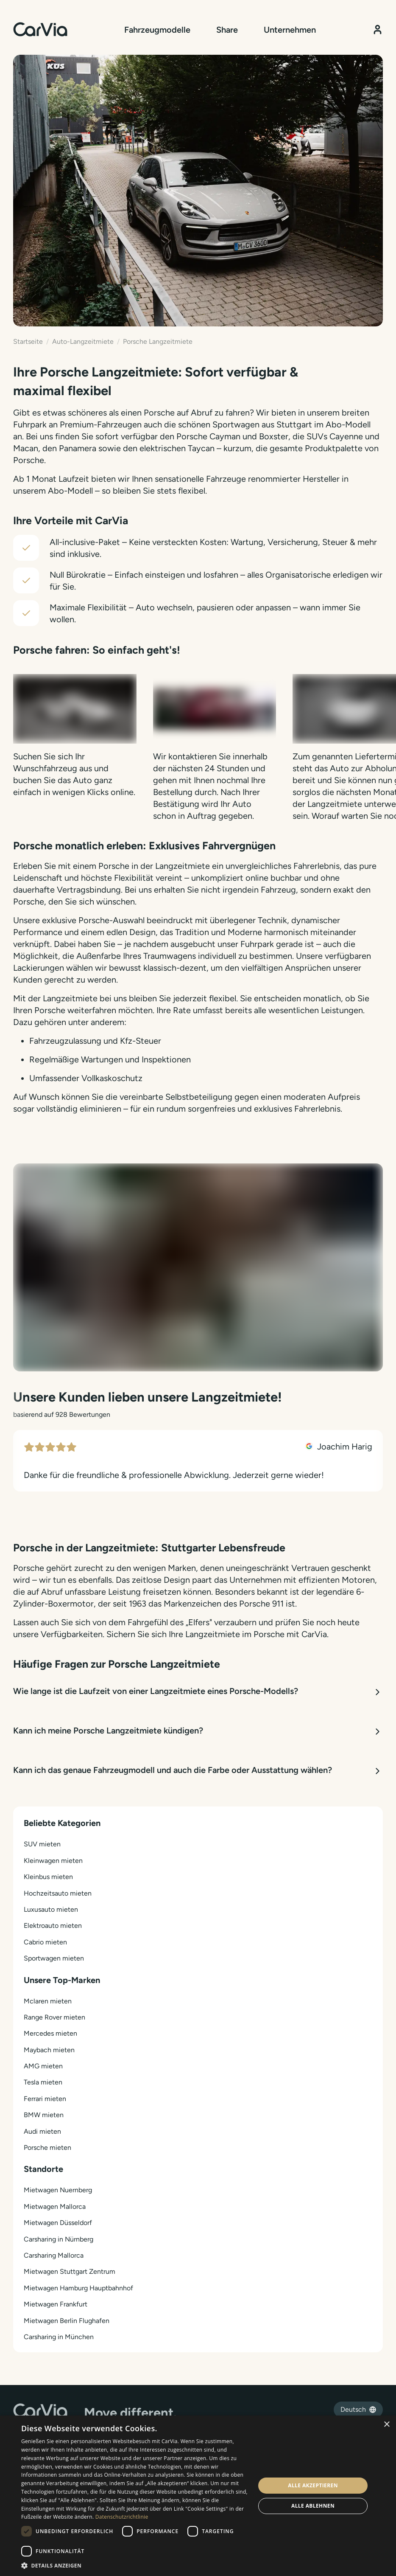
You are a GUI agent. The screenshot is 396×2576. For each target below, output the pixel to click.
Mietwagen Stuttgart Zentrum (69, 2271)
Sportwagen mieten (54, 1958)
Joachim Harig (338, 1446)
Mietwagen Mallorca (55, 2206)
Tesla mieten (43, 2082)
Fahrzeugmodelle (157, 30)
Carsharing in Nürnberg (58, 2239)
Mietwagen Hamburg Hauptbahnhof (78, 2288)
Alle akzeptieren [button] (313, 2485)
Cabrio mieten (45, 1942)
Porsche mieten (47, 2147)
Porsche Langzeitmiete (157, 341)
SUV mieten (42, 1844)
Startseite (28, 341)
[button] (134, 2565)
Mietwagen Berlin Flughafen (66, 2321)
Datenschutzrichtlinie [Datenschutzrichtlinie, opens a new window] (121, 2516)
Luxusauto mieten (51, 1909)
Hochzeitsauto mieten (58, 1893)
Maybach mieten (49, 2050)
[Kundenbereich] (377, 29)
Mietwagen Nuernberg (58, 2190)
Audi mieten (42, 2131)
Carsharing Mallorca (54, 2255)
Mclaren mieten (48, 2001)
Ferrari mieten (45, 2099)
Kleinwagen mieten (53, 1861)
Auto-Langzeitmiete (83, 341)
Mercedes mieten (50, 2033)
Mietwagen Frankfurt (55, 2304)
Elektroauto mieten (53, 1925)
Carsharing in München (59, 2337)
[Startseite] (40, 29)
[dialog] (198, 2496)
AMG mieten (43, 2066)
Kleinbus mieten (48, 1877)
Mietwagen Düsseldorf (58, 2223)
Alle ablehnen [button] (313, 2505)
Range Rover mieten (54, 2017)
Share (227, 30)
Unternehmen (290, 30)
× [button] (386, 2424)
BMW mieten (44, 2115)
